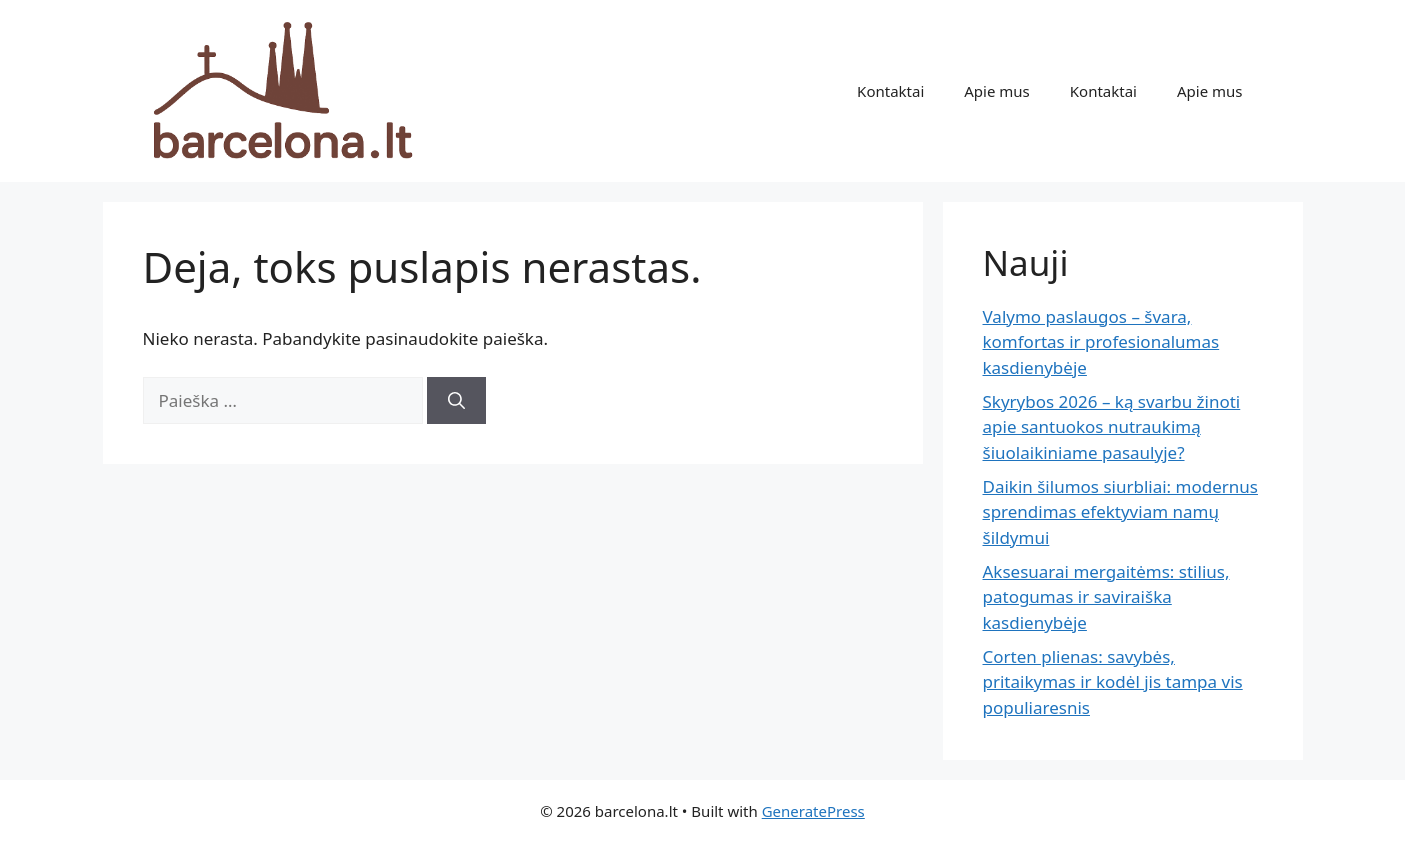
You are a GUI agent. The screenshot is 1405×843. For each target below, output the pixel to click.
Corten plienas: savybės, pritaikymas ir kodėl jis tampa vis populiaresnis (1113, 682)
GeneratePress (813, 811)
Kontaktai (890, 91)
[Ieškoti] (456, 401)
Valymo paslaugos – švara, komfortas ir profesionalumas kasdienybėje (1101, 342)
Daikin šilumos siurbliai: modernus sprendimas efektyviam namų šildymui (1120, 512)
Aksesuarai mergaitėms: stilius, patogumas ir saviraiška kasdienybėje (1106, 597)
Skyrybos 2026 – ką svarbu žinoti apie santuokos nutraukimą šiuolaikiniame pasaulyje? (1112, 427)
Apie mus (997, 91)
